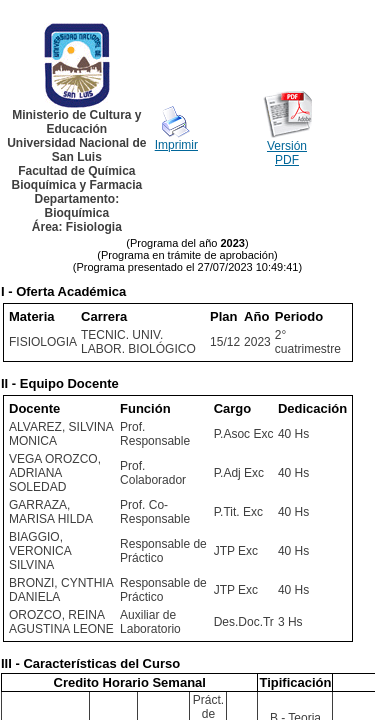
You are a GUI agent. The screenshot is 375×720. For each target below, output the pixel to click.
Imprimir (176, 145)
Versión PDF (287, 153)
